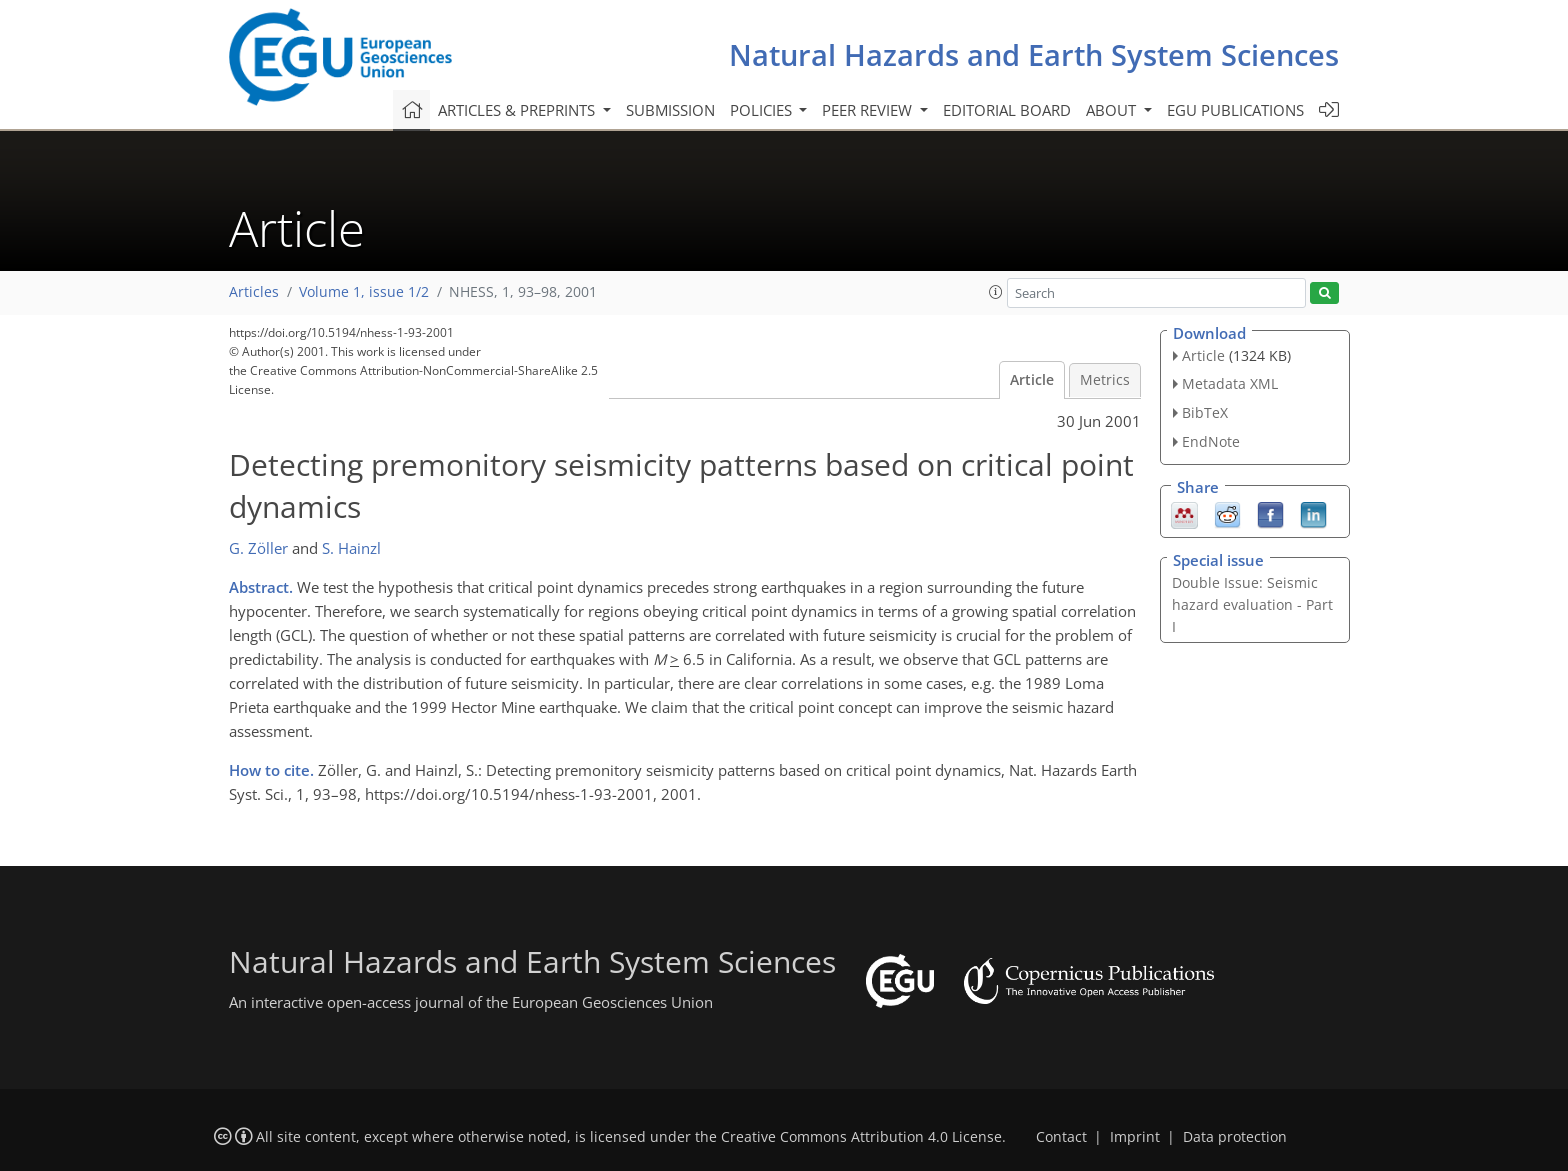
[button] (996, 292)
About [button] (1113, 110)
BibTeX (1205, 412)
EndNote (1211, 441)
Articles (254, 292)
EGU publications (1235, 110)
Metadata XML (1230, 383)
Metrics (1105, 380)
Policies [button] (763, 110)
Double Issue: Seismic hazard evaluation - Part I (1252, 604)
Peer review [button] (869, 110)
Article (1032, 380)
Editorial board (1007, 110)
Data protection (1235, 1137)
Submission (670, 110)
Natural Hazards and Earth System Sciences (1034, 54)
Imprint (1135, 1137)
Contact (1061, 1137)
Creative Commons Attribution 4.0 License (861, 1137)
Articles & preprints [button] (518, 110)
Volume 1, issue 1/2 (364, 292)
